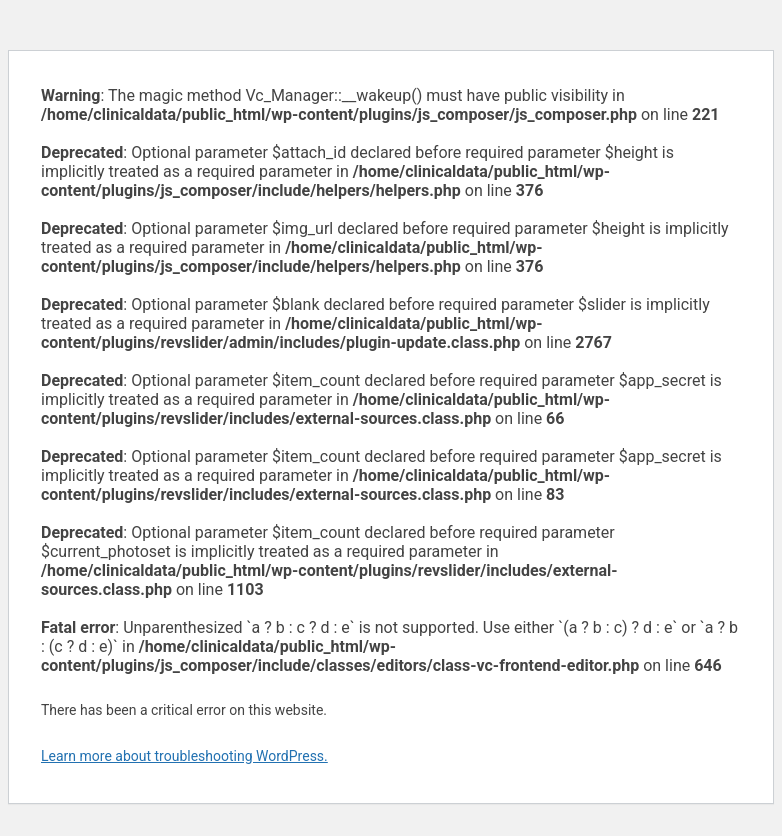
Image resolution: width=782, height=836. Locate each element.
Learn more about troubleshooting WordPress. (184, 756)
